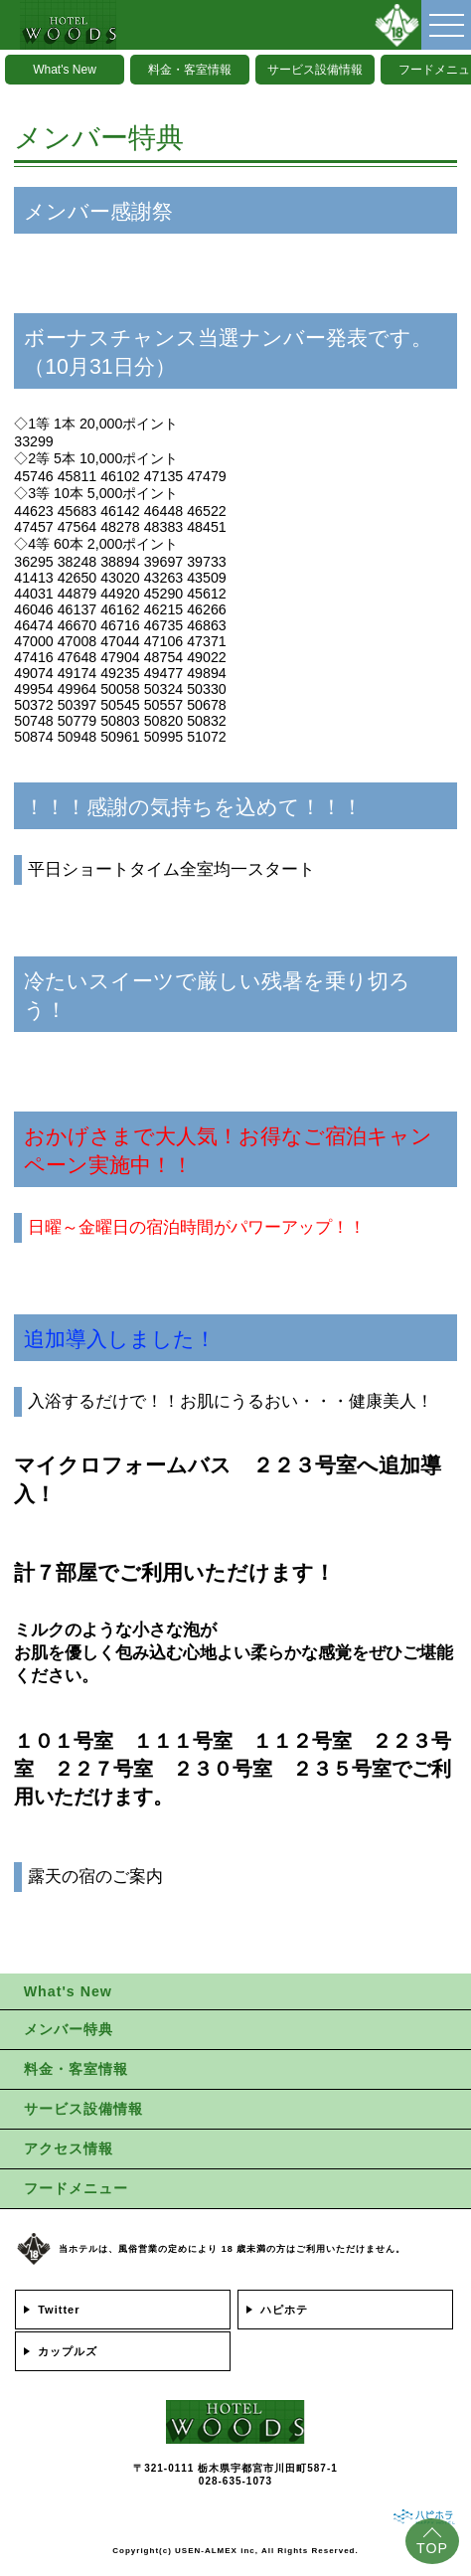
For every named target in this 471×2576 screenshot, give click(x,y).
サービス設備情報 (315, 70)
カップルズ (67, 2351)
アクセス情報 (68, 2148)
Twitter (58, 2310)
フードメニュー (76, 2188)
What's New (64, 70)
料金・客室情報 (190, 70)
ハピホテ (284, 2310)
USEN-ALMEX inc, (216, 2550)
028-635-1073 (235, 2481)
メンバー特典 (68, 2029)
